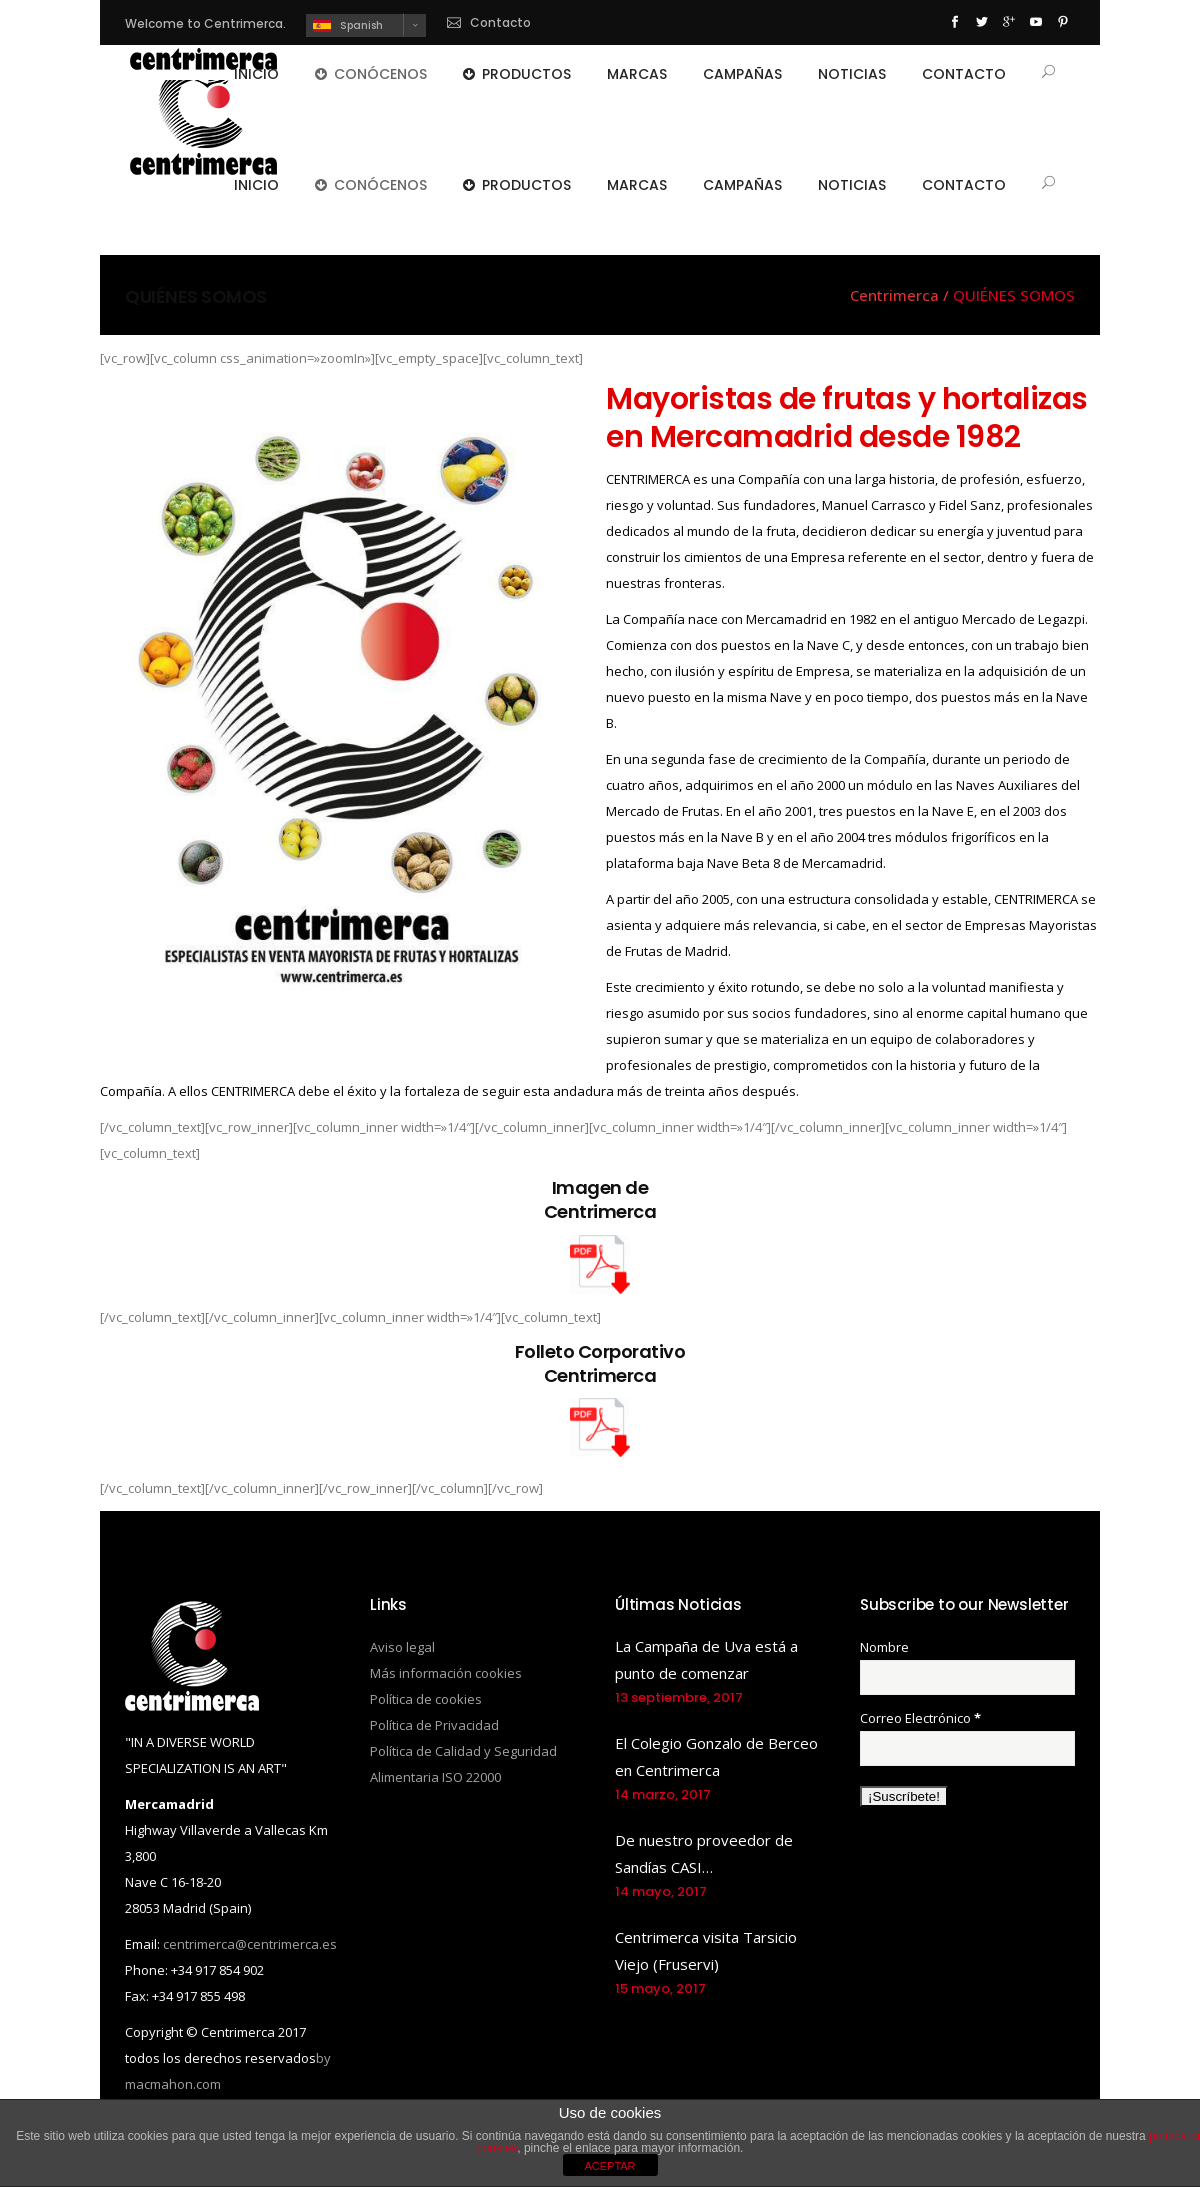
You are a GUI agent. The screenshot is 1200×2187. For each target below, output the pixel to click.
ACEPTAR (609, 2166)
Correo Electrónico (920, 1718)
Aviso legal (402, 1647)
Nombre (884, 1647)
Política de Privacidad (434, 1725)
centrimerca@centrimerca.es (250, 1944)
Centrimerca (894, 295)
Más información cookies (446, 1673)
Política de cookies (426, 1699)
